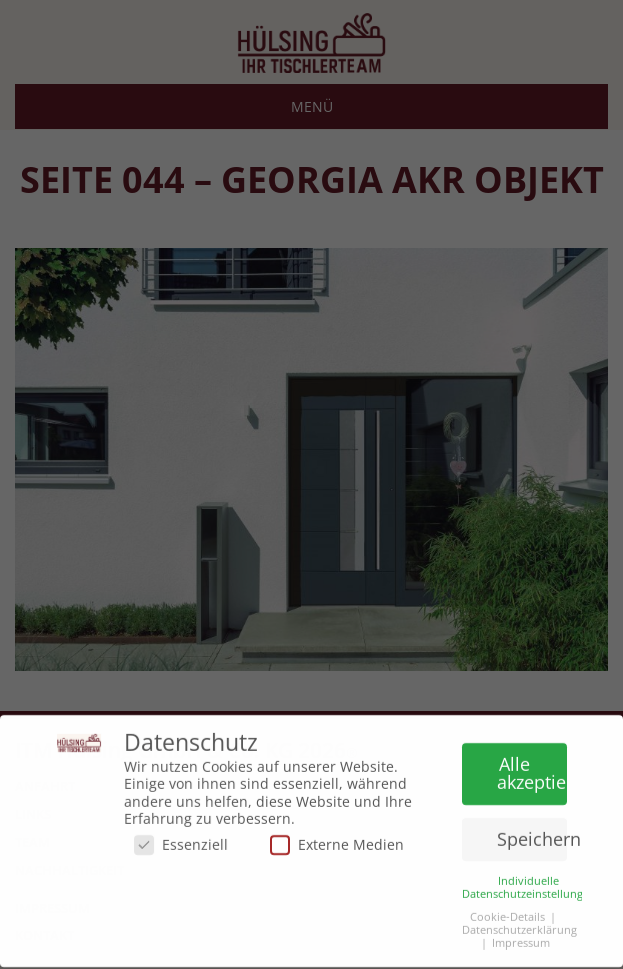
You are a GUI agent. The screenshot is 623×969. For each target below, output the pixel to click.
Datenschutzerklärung (519, 924)
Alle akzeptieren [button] (532, 768)
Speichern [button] (532, 833)
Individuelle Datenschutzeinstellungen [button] (529, 882)
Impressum (521, 938)
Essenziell (181, 839)
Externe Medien (337, 839)
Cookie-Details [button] (507, 911)
